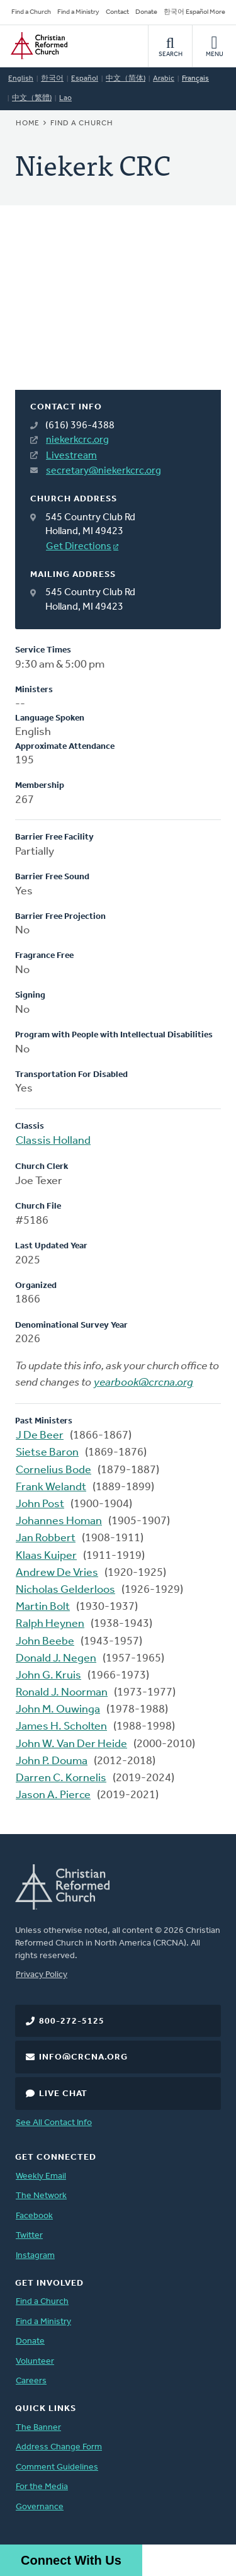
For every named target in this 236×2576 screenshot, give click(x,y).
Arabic (163, 79)
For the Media (42, 2487)
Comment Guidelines (57, 2467)
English (20, 79)
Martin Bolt (43, 1607)
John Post (40, 1504)
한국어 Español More (194, 12)
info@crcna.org (83, 2057)
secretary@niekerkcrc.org (103, 471)
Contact (117, 12)
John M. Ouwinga (58, 1710)
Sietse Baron (47, 1453)
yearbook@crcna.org (143, 1383)
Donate (146, 12)
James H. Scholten (61, 1727)
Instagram (35, 2255)
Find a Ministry (78, 12)
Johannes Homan (59, 1521)
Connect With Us (71, 2560)
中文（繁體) (32, 98)
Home (28, 123)
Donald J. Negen (56, 1659)
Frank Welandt (51, 1487)
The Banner (38, 2427)
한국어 (52, 79)
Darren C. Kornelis (61, 1778)
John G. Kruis (48, 1676)
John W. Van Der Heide (71, 1744)
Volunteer (35, 2361)
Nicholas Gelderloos (65, 1590)
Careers (31, 2381)
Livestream (71, 456)
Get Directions (78, 547)
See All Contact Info (54, 2123)
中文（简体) (125, 79)
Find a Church (31, 12)
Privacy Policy (41, 1975)
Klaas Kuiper (46, 1556)
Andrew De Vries (57, 1573)
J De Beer (40, 1436)
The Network (41, 2196)
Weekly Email (41, 2176)
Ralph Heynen (50, 1624)
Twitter (29, 2235)
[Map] (118, 313)
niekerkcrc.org (77, 440)
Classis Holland (53, 1141)
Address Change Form (59, 2447)
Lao (65, 98)
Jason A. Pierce (53, 1795)
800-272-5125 (71, 2021)
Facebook (34, 2216)
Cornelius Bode (53, 1470)
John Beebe (45, 1642)
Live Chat (63, 2094)
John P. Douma (51, 1761)
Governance (40, 2507)
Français (195, 79)
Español (84, 79)
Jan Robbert (46, 1538)
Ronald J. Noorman (62, 1693)
